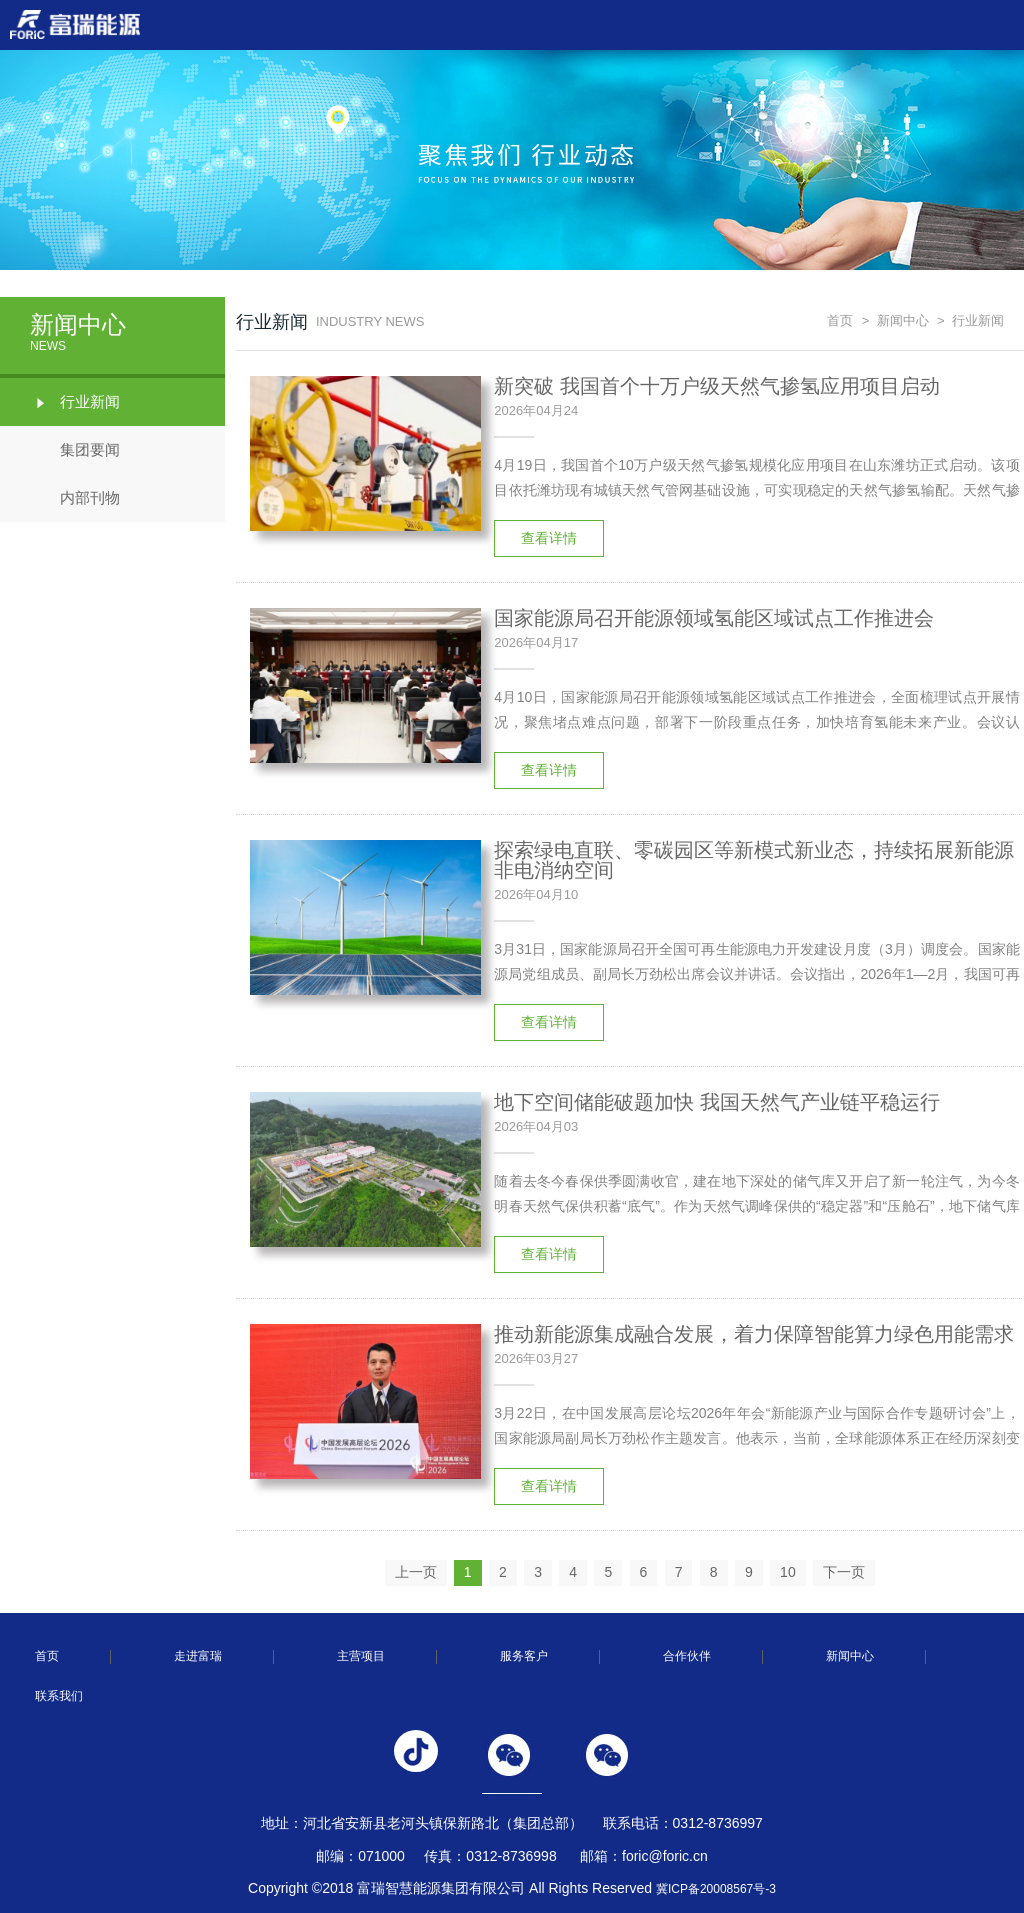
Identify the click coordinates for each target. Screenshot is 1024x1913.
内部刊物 (75, 498)
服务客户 (524, 1656)
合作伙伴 (687, 1656)
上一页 (416, 1572)
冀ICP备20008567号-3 (716, 1889)
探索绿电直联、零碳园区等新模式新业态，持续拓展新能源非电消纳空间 (754, 860)
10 (788, 1572)
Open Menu (999, 25)
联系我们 (59, 1696)
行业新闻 (75, 402)
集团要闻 (75, 450)
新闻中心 (903, 320)
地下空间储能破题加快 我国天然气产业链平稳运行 (717, 1102)
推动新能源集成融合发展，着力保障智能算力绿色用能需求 (754, 1334)
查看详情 (549, 538)
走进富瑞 (198, 1656)
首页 (840, 320)
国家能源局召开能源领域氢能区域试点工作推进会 (714, 618)
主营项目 (361, 1656)
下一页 (844, 1572)
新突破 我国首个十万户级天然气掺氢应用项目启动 (717, 386)
